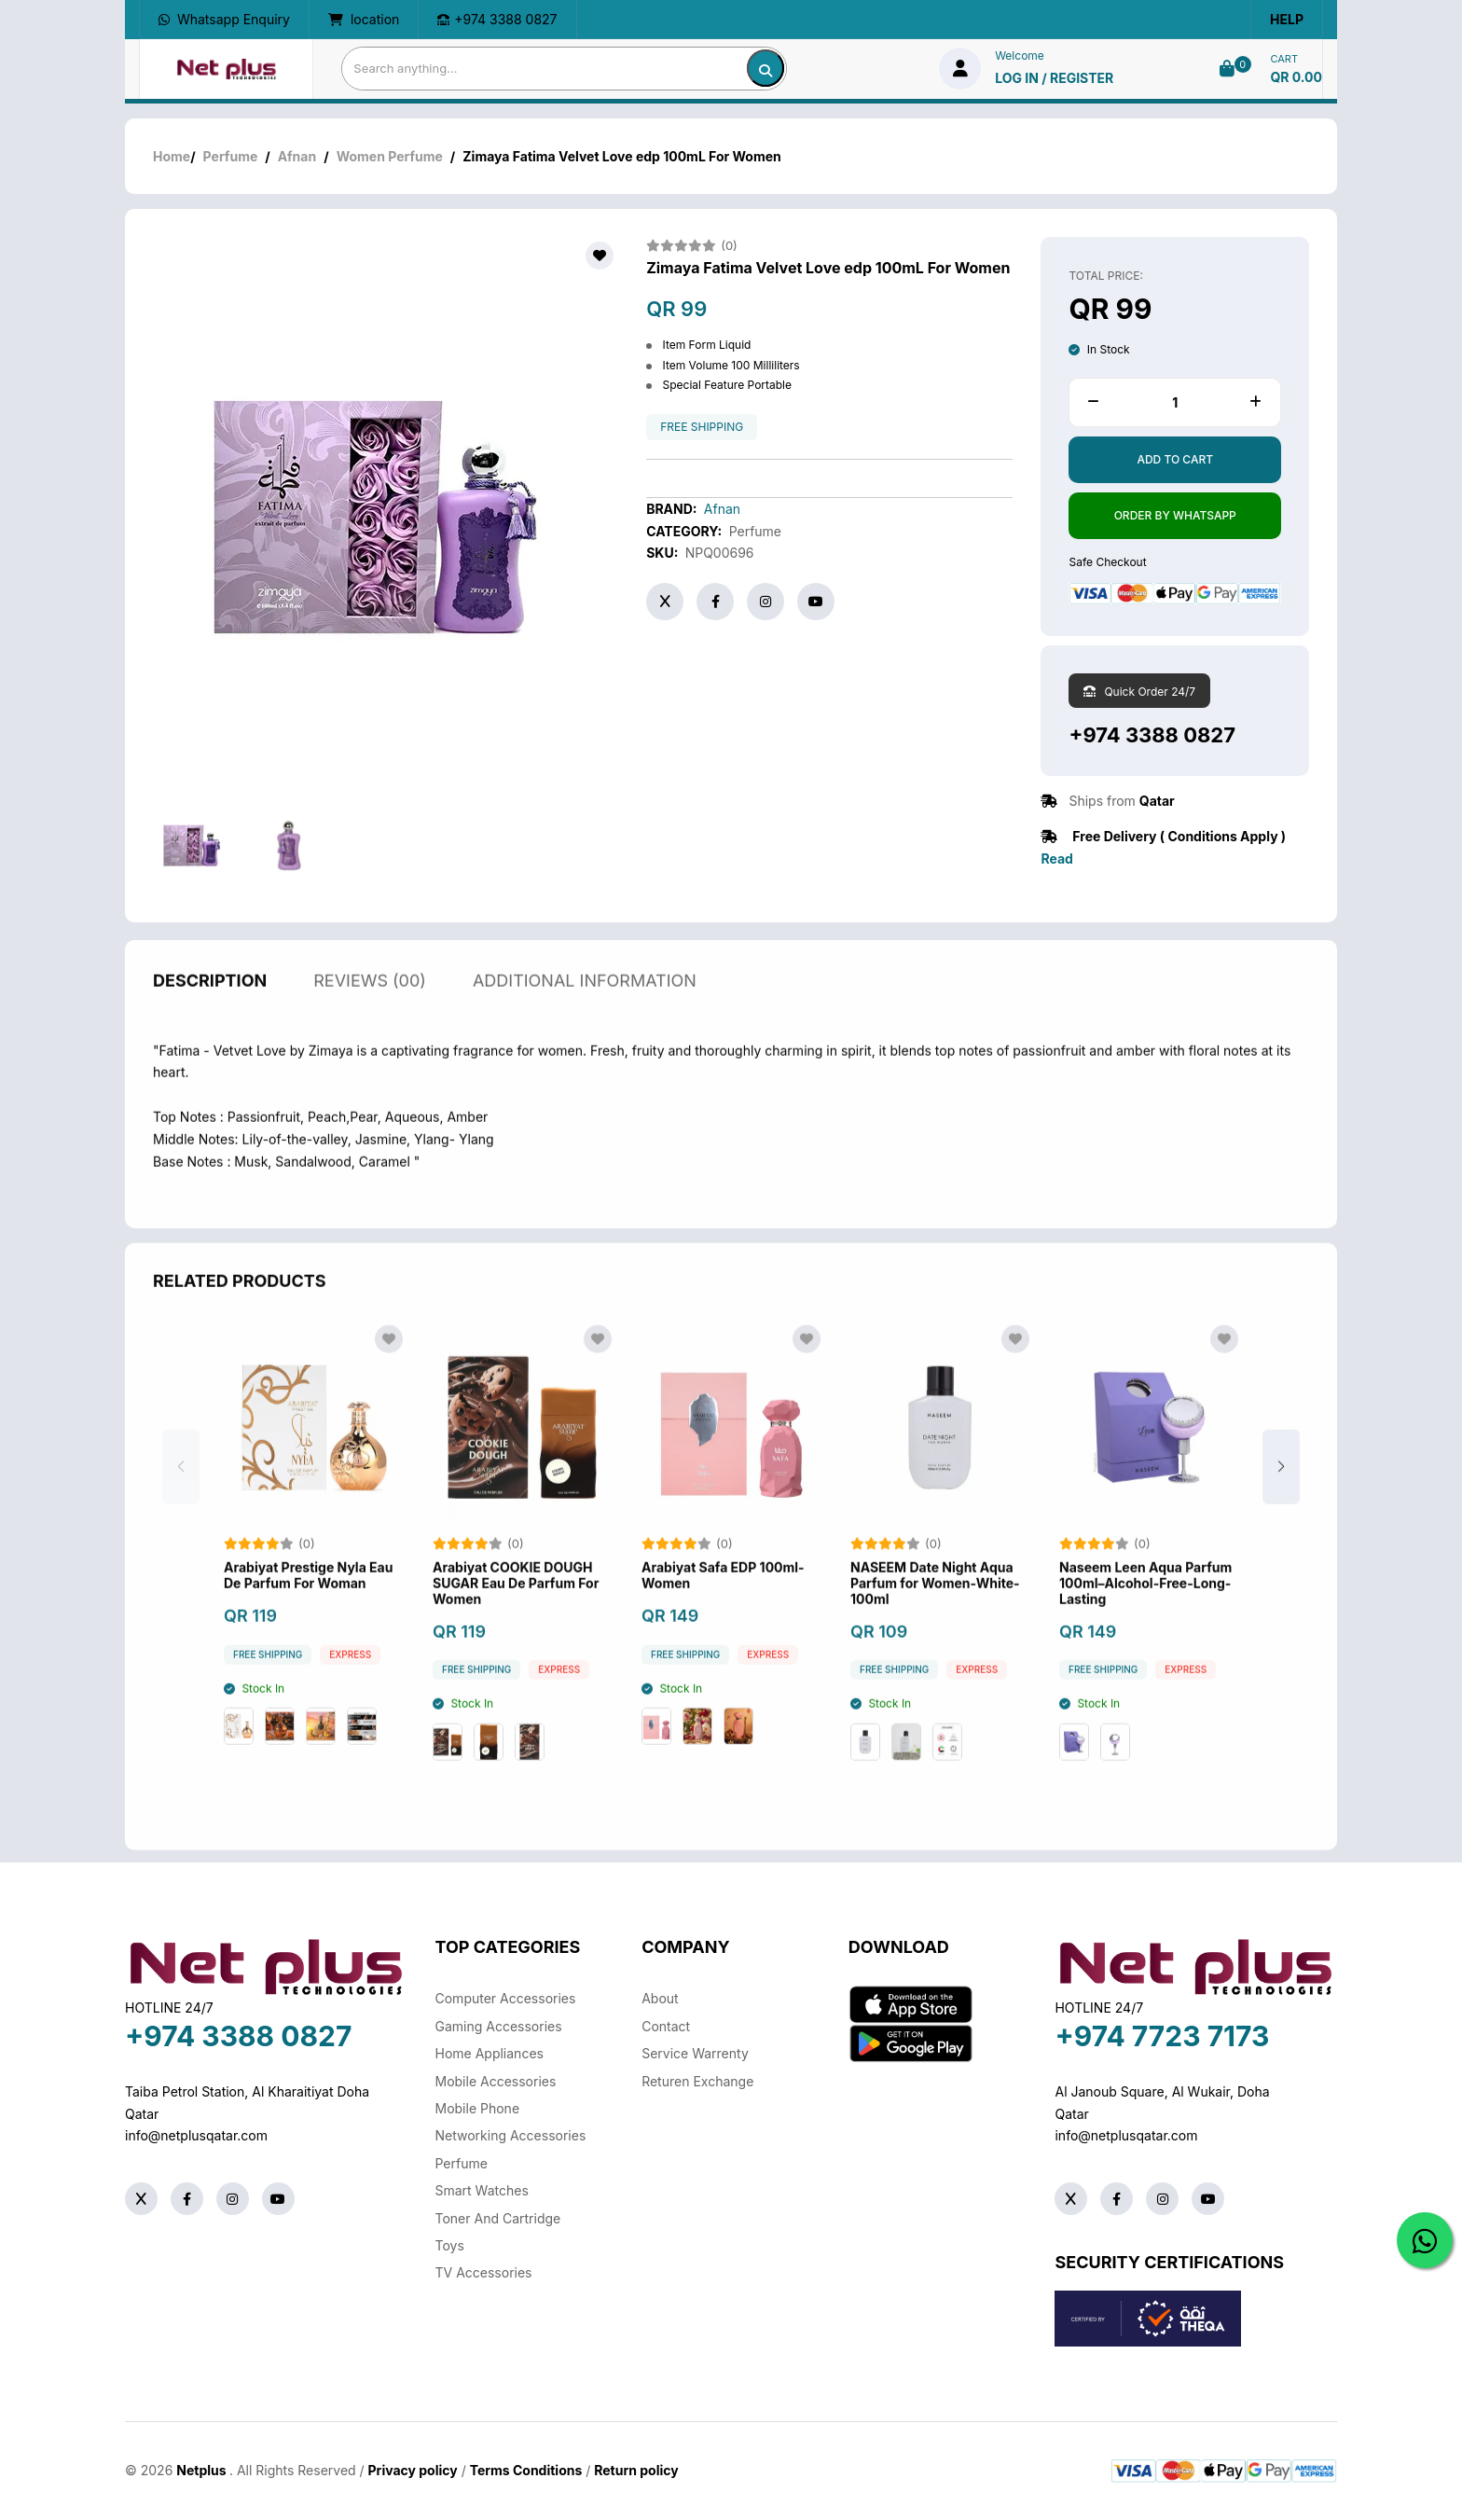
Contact (665, 2026)
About (659, 1998)
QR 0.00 (1296, 77)
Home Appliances (489, 2053)
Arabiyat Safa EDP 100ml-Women (723, 1597)
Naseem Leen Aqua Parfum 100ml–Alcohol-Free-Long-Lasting (1145, 1605)
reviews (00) (369, 1001)
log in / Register (1054, 78)
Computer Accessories (505, 1998)
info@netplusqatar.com (196, 2135)
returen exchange (697, 2081)
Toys (449, 2245)
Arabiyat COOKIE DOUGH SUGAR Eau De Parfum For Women (516, 1605)
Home (171, 156)
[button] (1281, 1487)
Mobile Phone (477, 2108)
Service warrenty (695, 2053)
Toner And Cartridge (498, 2218)
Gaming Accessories (498, 2026)
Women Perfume (390, 156)
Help (1286, 19)
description (210, 1001)
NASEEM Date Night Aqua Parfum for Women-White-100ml (935, 1605)
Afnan (297, 156)
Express (350, 1675)
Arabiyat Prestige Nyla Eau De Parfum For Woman (308, 1597)
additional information (585, 1001)
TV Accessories (483, 2272)
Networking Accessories (510, 2135)
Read (1056, 858)
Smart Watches (482, 2190)
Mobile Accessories (496, 2081)
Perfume (230, 156)
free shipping (701, 427)
